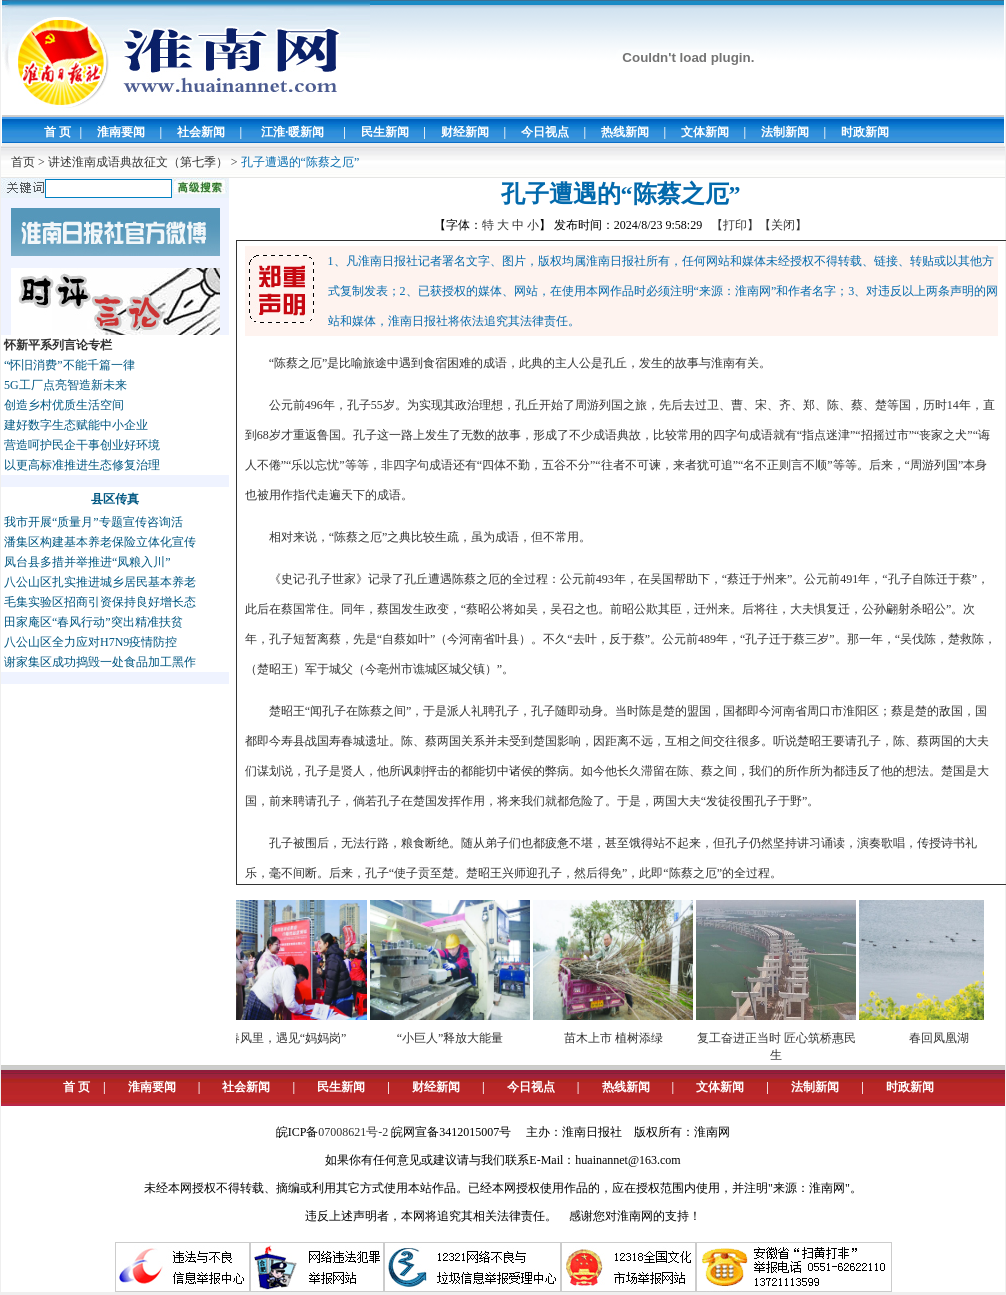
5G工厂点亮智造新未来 (65, 385)
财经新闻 (465, 132)
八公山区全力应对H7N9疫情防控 (90, 642)
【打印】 (735, 225)
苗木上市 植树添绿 (619, 1038)
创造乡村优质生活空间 (64, 405)
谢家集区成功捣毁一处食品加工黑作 (100, 662)
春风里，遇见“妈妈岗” (293, 1038)
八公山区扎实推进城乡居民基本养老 (100, 582)
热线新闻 (625, 132)
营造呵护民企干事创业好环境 (82, 445)
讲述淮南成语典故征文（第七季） (138, 162)
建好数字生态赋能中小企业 (76, 425)
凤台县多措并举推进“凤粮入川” (87, 562)
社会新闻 (201, 132)
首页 (23, 162)
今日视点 (545, 132)
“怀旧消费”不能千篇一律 (69, 365)
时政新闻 (865, 132)
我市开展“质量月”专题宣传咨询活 (93, 522)
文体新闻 (705, 132)
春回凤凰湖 (945, 1038)
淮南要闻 (121, 132)
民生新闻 (385, 132)
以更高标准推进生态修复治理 (82, 465)
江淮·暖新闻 (292, 132)
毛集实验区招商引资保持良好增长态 (100, 602)
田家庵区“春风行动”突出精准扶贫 (93, 622)
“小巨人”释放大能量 (456, 1038)
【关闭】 (783, 225)
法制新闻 (785, 132)
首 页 (57, 132)
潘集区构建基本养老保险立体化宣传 (100, 542)
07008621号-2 (353, 1132)
